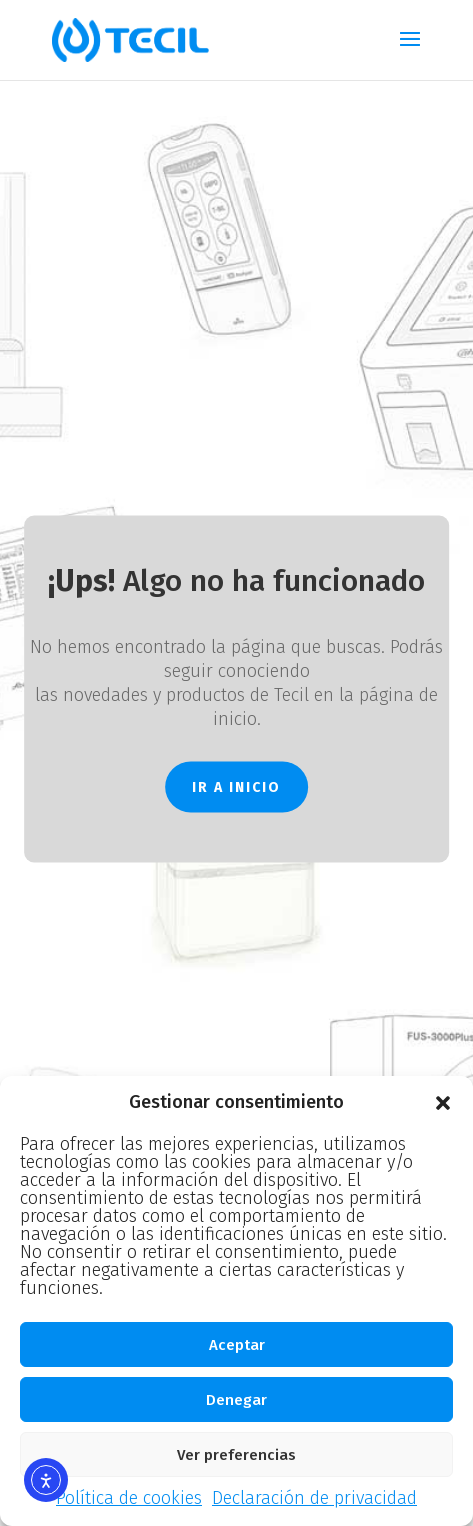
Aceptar (237, 1345)
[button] (443, 1103)
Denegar (236, 1400)
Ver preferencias (236, 1455)
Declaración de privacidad (314, 1498)
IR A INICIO (236, 786)
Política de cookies (129, 1498)
